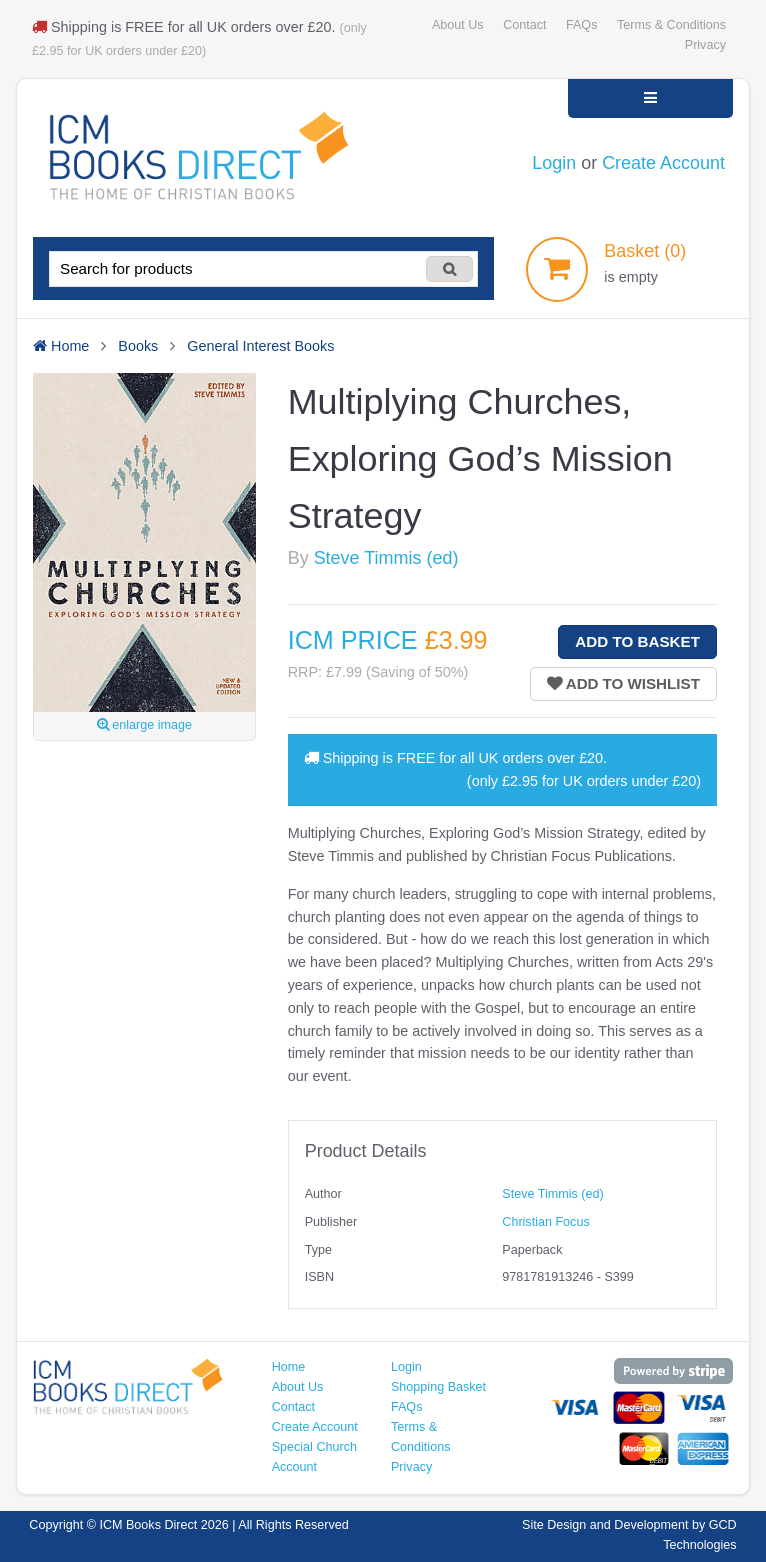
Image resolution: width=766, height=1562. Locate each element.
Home (289, 1367)
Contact (524, 25)
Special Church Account (314, 1457)
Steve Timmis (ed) (386, 558)
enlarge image (144, 725)
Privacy (705, 45)
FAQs (581, 25)
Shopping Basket (438, 1387)
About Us (458, 25)
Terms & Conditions (671, 25)
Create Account (663, 163)
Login (554, 163)
